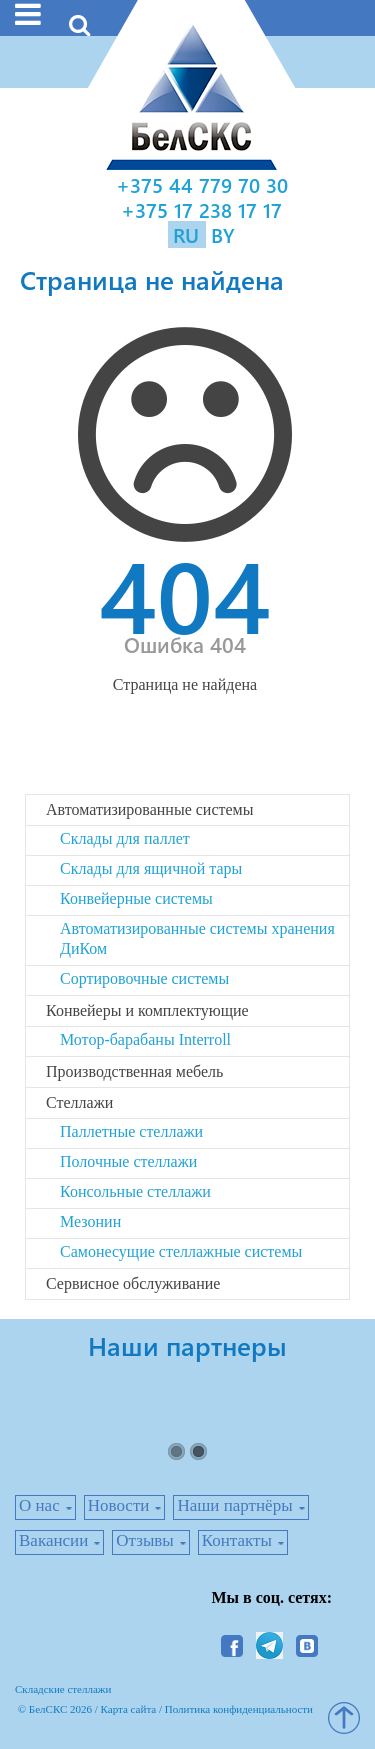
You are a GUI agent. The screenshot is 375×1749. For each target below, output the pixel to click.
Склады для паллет (125, 838)
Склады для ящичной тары (151, 868)
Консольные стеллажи (135, 1191)
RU (189, 234)
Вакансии (53, 1540)
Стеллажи (79, 1102)
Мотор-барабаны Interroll (145, 1039)
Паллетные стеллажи (131, 1131)
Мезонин (90, 1221)
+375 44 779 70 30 (202, 184)
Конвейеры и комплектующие (147, 1010)
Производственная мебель (134, 1071)
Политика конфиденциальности (239, 1709)
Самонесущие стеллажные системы (181, 1251)
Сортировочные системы (144, 978)
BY (223, 234)
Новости (119, 1505)
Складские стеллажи (63, 1689)
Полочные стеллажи (128, 1161)
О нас (39, 1505)
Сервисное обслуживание (133, 1283)
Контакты (237, 1540)
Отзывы (145, 1540)
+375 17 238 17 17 (201, 209)
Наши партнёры (234, 1505)
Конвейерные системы (136, 898)
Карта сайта (129, 1709)
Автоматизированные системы (149, 809)
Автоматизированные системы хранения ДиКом (197, 938)
